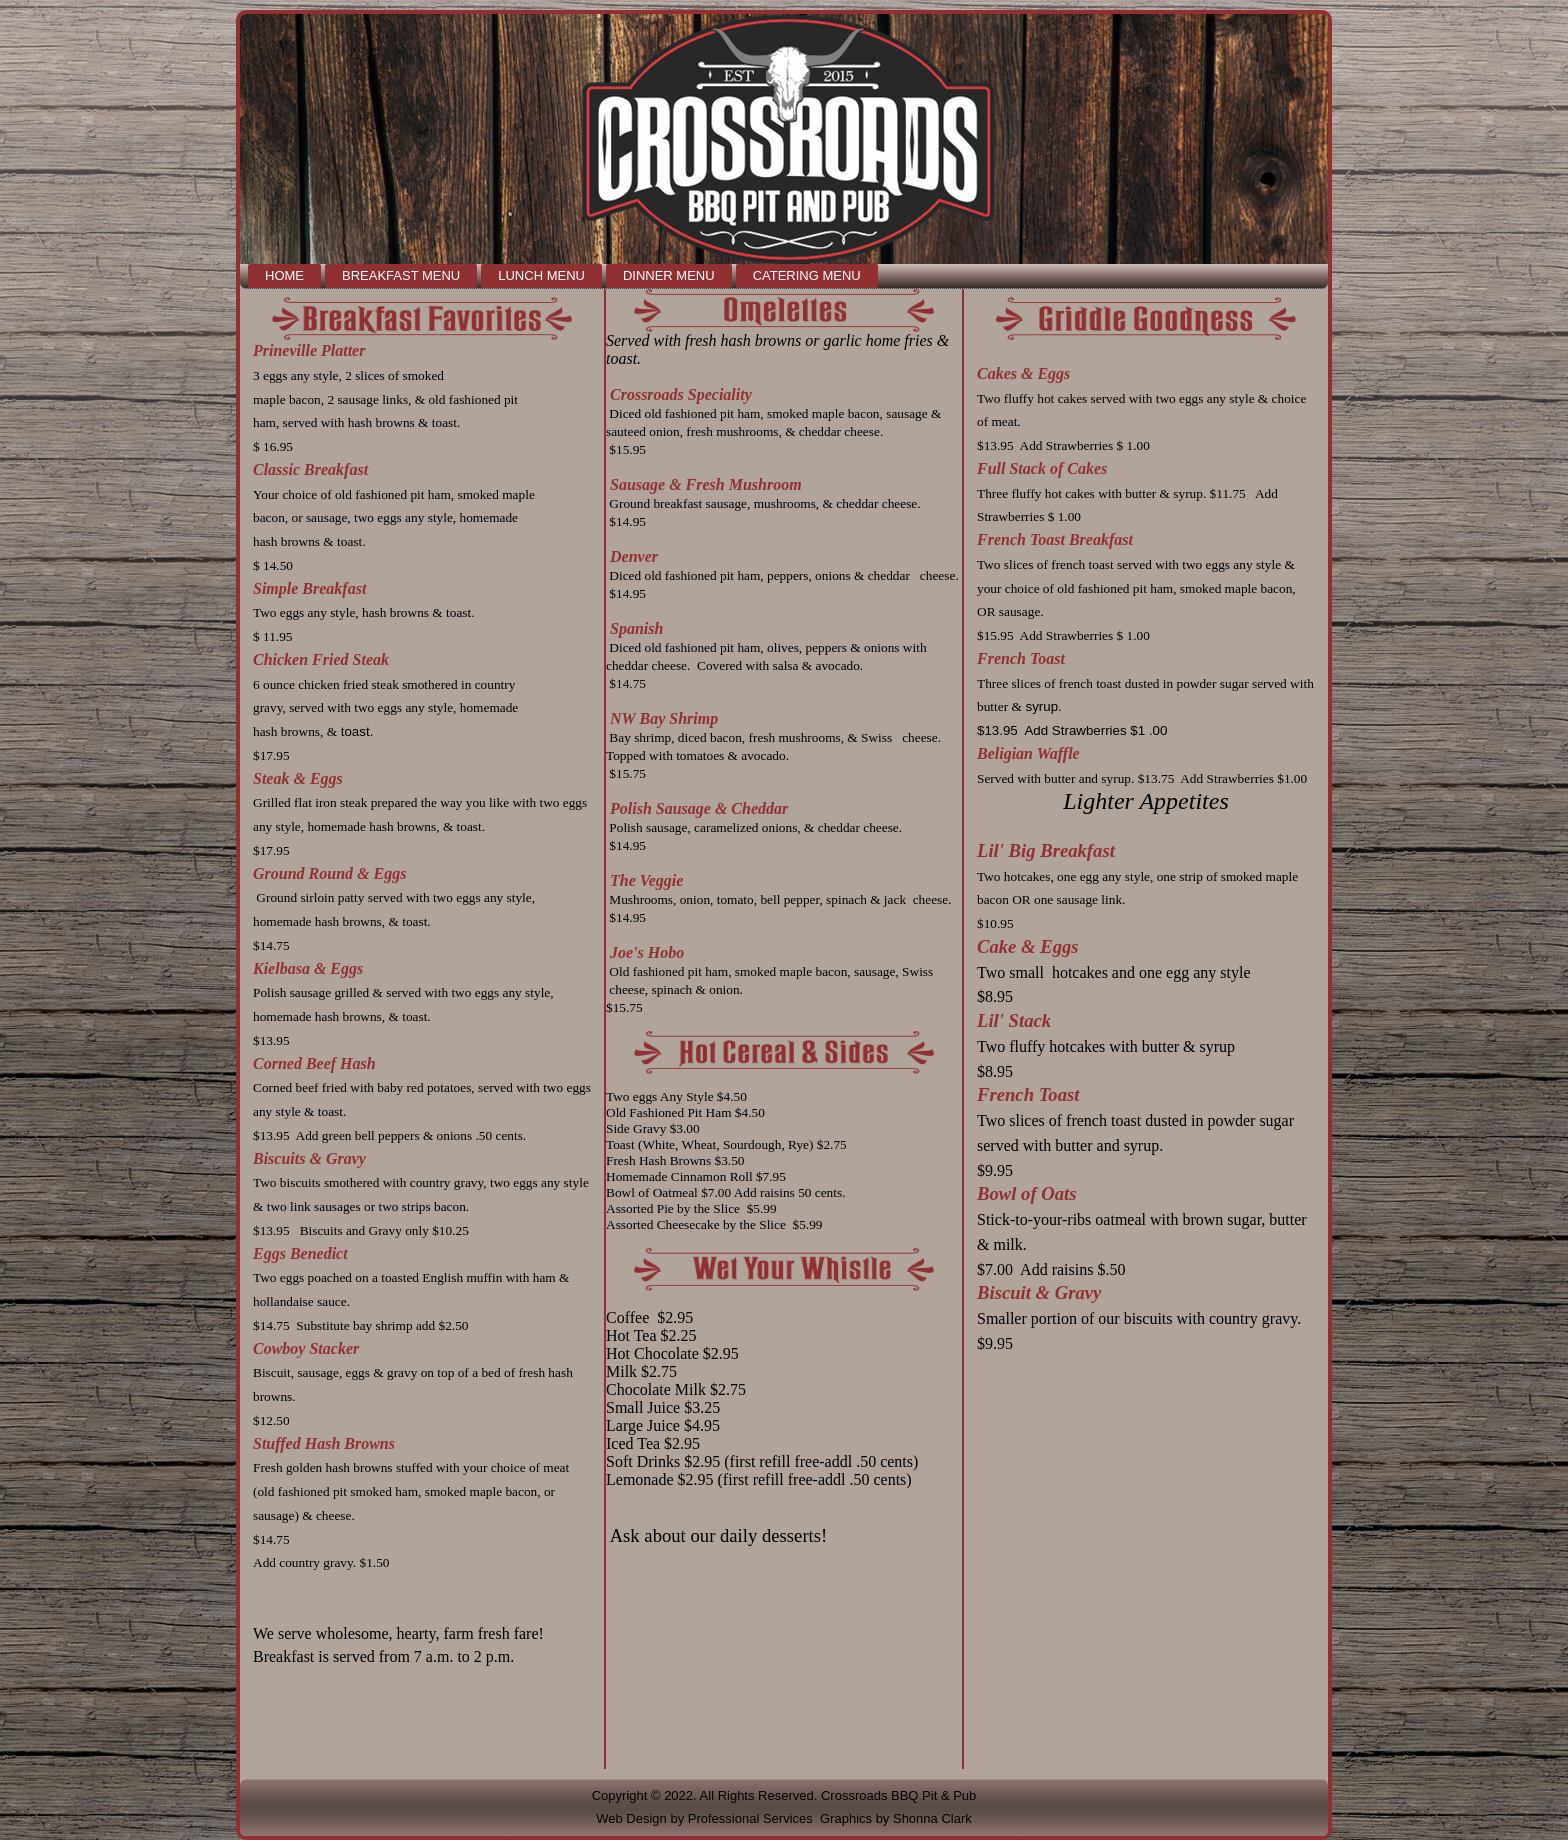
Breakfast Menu (401, 275)
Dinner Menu (669, 275)
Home (284, 275)
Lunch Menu (541, 275)
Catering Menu (807, 275)
